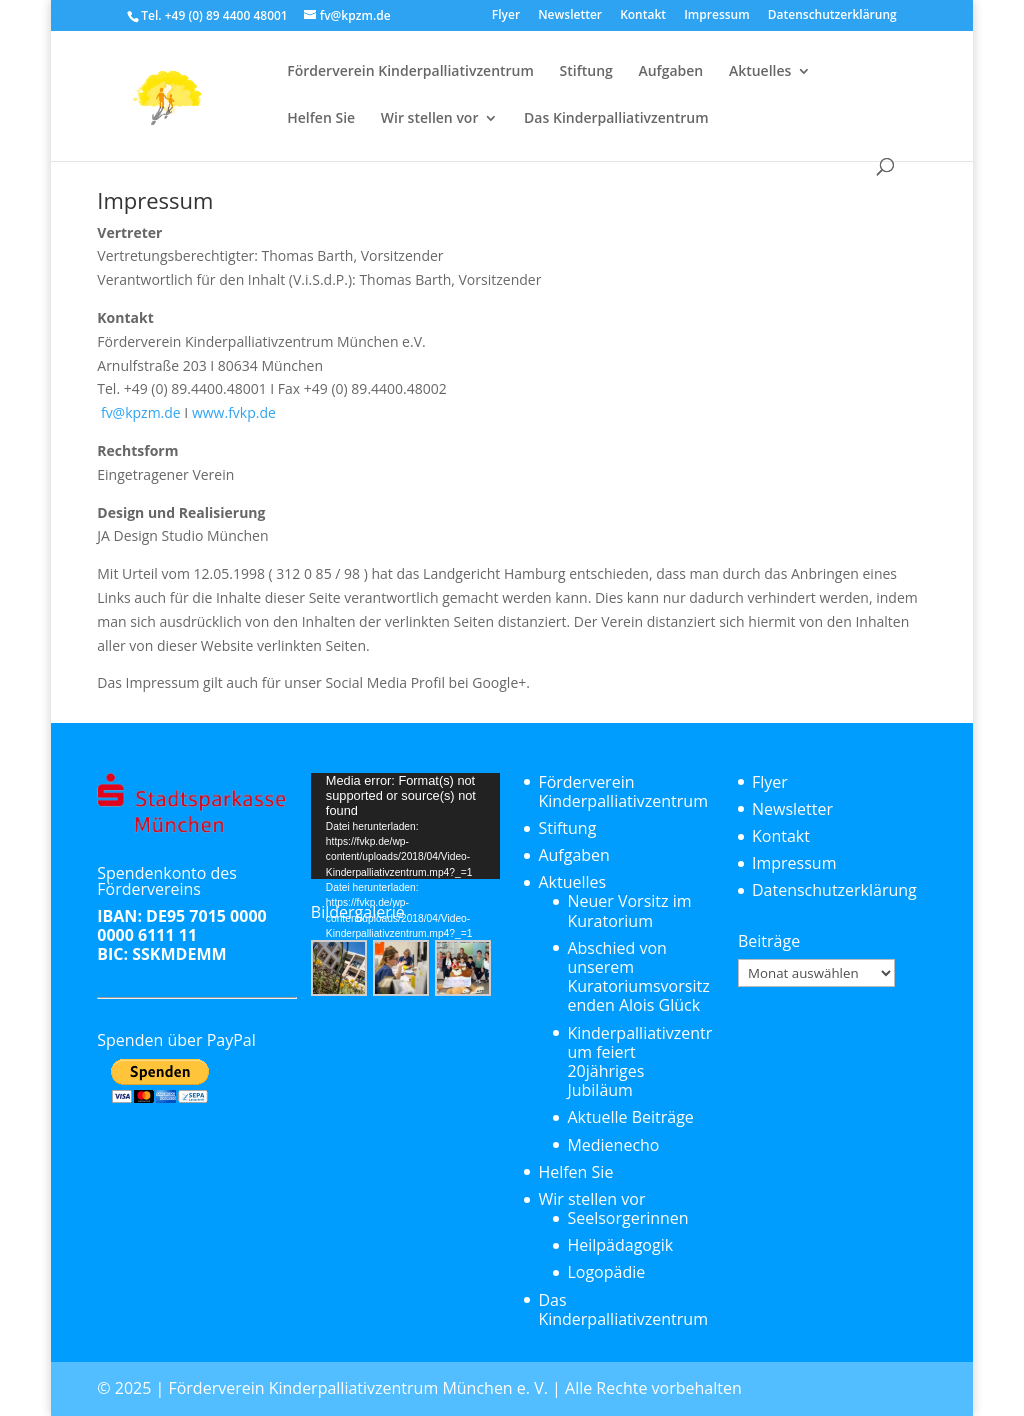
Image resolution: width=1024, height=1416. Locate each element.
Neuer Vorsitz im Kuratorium (629, 910)
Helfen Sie (321, 119)
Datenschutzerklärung (832, 16)
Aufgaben (670, 72)
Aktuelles (760, 72)
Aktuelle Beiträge (630, 1117)
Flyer (506, 16)
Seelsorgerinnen (627, 1218)
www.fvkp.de (234, 412)
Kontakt (643, 16)
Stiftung (586, 72)
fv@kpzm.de (138, 412)
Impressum (716, 16)
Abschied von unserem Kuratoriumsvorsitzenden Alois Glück (638, 977)
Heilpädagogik (620, 1245)
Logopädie (606, 1272)
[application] (405, 826)
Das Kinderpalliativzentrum (616, 119)
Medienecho (613, 1145)
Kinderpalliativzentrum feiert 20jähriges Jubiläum (639, 1062)
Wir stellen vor (430, 119)
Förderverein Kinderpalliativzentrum (410, 72)
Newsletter (570, 16)
